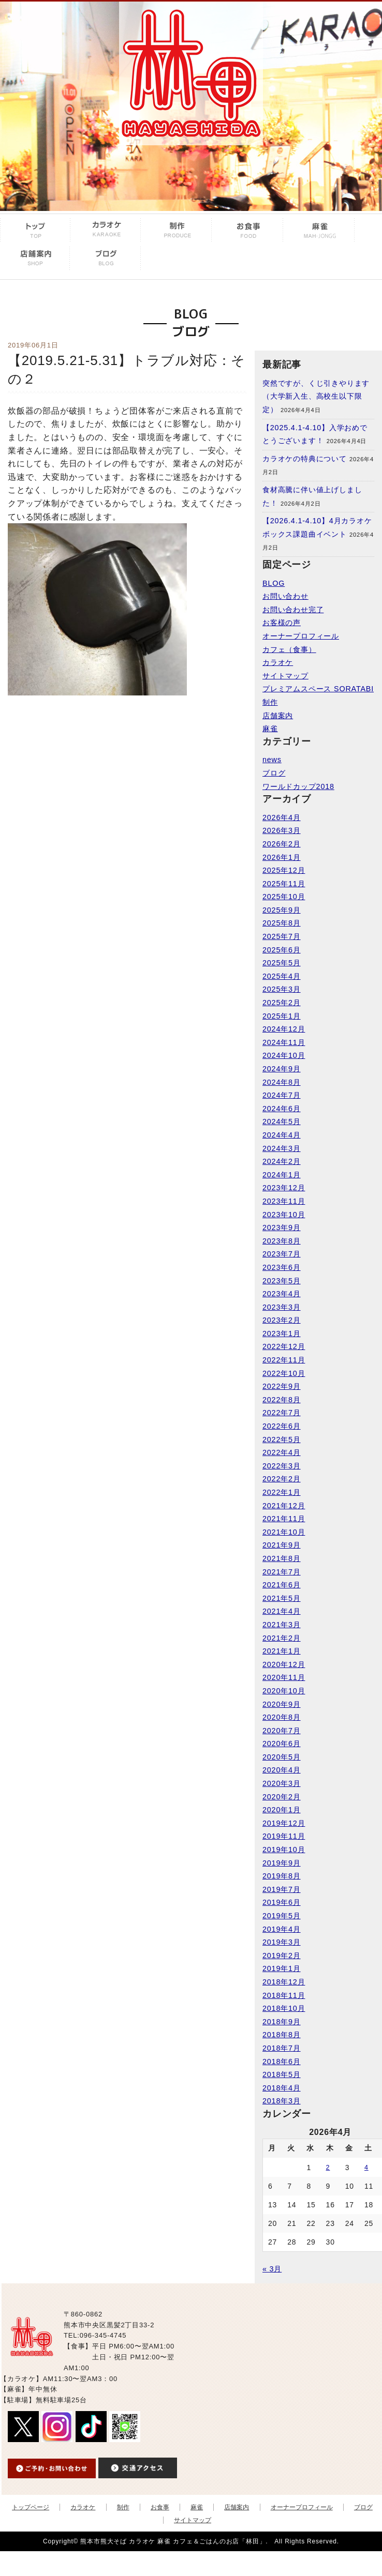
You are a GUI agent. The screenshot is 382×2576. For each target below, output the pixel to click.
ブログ (273, 773)
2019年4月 (281, 1929)
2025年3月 (281, 989)
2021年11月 (283, 1518)
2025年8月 (281, 923)
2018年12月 (283, 1982)
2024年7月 (281, 1095)
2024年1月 (281, 1175)
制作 (270, 702)
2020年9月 (281, 1704)
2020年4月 (281, 1770)
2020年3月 (281, 1783)
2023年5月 (281, 1281)
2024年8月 (281, 1082)
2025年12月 (283, 870)
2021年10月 (283, 1532)
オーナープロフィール (300, 636)
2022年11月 (283, 1360)
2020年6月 (281, 1743)
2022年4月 (281, 1452)
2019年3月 (281, 1942)
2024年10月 (283, 1055)
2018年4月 (281, 2088)
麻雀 (270, 728)
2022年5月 (281, 1439)
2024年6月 (281, 1108)
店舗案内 (277, 715)
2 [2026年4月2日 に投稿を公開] (328, 2167)
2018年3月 (281, 2101)
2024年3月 (281, 1148)
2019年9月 (281, 1863)
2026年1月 (281, 857)
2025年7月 (281, 936)
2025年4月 (281, 976)
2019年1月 (281, 1968)
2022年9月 (281, 1386)
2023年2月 (281, 1320)
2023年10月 (283, 1214)
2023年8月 (281, 1241)
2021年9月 (281, 1545)
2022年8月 (281, 1400)
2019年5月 (281, 1916)
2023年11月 (283, 1201)
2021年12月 (283, 1506)
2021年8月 (281, 1558)
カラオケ (277, 662)
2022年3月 (281, 1466)
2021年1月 (281, 1651)
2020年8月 (281, 1717)
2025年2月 (281, 1002)
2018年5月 (281, 2074)
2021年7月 (281, 1572)
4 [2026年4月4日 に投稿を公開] (366, 2167)
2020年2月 (281, 1797)
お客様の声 (281, 622)
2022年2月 (281, 1479)
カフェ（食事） (289, 649)
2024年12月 (283, 1029)
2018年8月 (281, 2035)
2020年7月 (281, 1730)
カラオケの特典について (304, 458)
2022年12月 (283, 1346)
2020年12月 (283, 1664)
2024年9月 (281, 1069)
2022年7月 (281, 1412)
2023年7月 (281, 1254)
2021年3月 (281, 1624)
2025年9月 (281, 910)
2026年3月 (281, 830)
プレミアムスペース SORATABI (318, 689)
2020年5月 (281, 1757)
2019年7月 (281, 1889)
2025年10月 (283, 896)
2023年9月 (281, 1227)
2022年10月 (283, 1373)
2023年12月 (283, 1188)
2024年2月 (281, 1161)
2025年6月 (281, 950)
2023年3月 (281, 1307)
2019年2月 (281, 1955)
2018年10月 (283, 2008)
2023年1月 (281, 1333)
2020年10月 (283, 1691)
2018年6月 (281, 2061)
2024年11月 (283, 1042)
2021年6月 (281, 1585)
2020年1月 (281, 1810)
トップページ (30, 2507)
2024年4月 (281, 1135)
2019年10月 (283, 1849)
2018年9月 (281, 2022)
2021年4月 (281, 1611)
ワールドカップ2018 (298, 786)
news (272, 759)
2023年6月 (281, 1267)
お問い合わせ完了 (293, 609)
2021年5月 (281, 1598)
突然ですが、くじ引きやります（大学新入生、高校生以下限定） (316, 396)
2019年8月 (281, 1876)
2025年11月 (283, 884)
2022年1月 (281, 1492)
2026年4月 (281, 817)
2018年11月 (283, 1995)
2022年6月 (281, 1426)
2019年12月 (283, 1823)
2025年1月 (281, 1016)
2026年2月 (281, 844)
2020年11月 (283, 1677)
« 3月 (272, 2269)
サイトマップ (285, 676)
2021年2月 (281, 1638)
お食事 (160, 2507)
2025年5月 (281, 963)
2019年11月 (283, 1836)
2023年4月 (281, 1294)
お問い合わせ (285, 596)
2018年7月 (281, 2048)
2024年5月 (281, 1121)
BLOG (273, 583)
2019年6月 (281, 1902)
